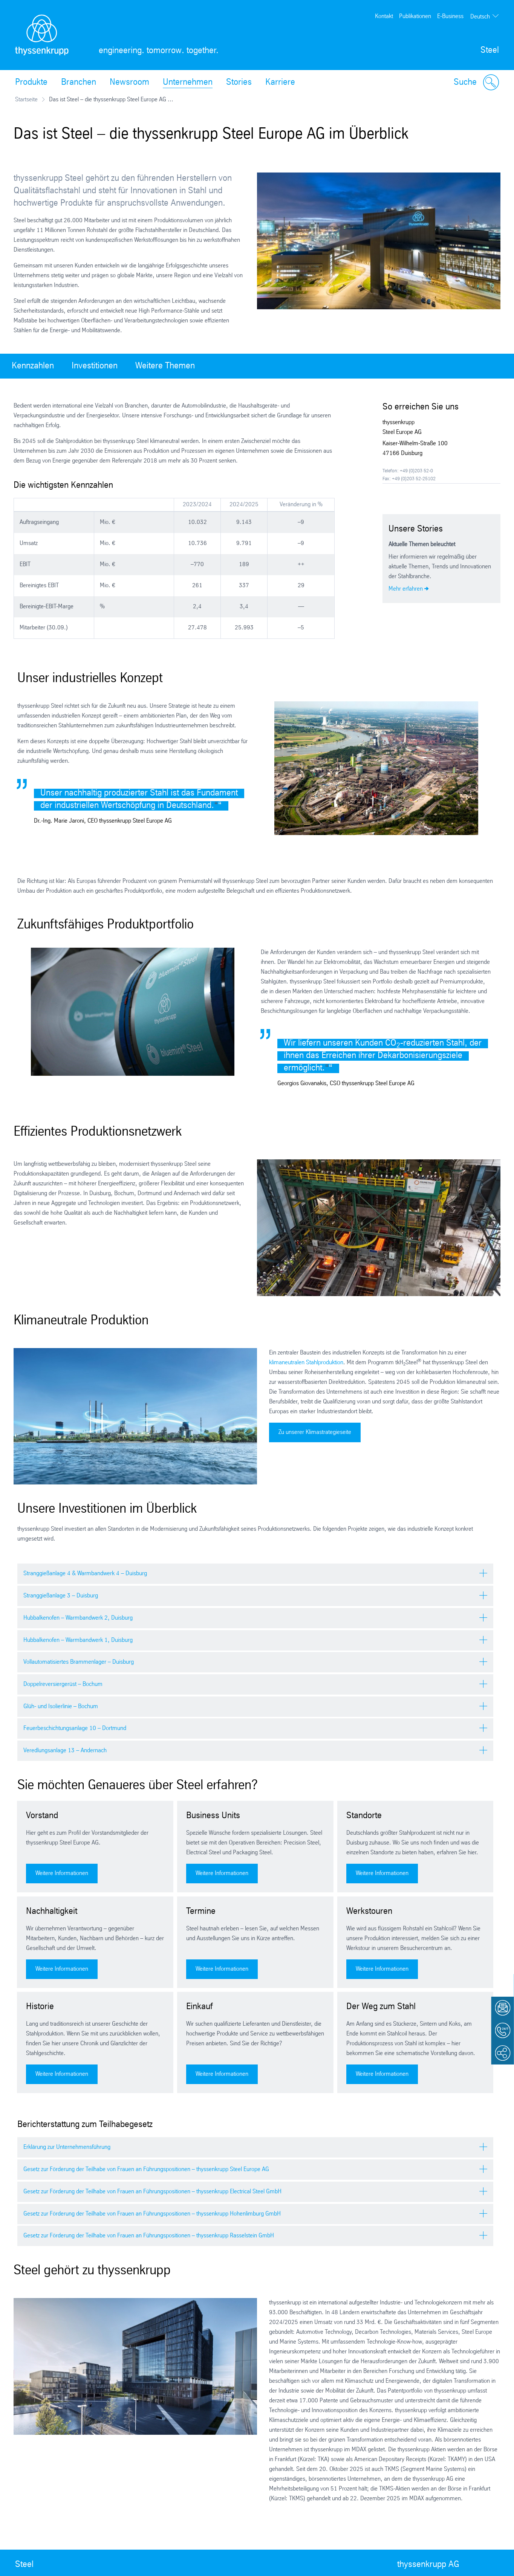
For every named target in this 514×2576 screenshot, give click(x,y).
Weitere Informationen (61, 1873)
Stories (239, 82)
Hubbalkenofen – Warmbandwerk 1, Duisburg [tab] (78, 1640)
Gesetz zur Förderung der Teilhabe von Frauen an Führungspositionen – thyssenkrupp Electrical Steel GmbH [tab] (152, 2191)
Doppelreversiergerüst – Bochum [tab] (62, 1684)
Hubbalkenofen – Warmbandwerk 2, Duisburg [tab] (78, 1618)
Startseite (26, 99)
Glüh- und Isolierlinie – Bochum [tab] (60, 1706)
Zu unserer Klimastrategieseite (314, 1432)
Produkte (31, 82)
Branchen (78, 82)
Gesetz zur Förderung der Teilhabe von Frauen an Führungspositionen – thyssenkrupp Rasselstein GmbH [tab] (148, 2236)
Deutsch (480, 17)
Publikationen (415, 16)
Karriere (280, 82)
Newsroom (129, 82)
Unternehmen (188, 82)
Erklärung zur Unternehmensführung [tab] (66, 2147)
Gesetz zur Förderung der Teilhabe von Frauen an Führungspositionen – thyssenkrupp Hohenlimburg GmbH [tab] (152, 2214)
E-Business (450, 16)
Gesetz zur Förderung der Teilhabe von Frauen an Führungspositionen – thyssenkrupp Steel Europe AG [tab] (146, 2169)
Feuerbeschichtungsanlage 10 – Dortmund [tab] (74, 1728)
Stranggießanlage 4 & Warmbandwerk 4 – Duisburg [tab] (85, 1573)
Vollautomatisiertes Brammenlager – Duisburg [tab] (78, 1662)
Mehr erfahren (406, 589)
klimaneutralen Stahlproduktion (306, 1362)
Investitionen (95, 366)
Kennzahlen (33, 366)
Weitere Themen (165, 366)
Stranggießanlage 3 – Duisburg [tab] (60, 1596)
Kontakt (384, 16)
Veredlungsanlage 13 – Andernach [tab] (65, 1750)
